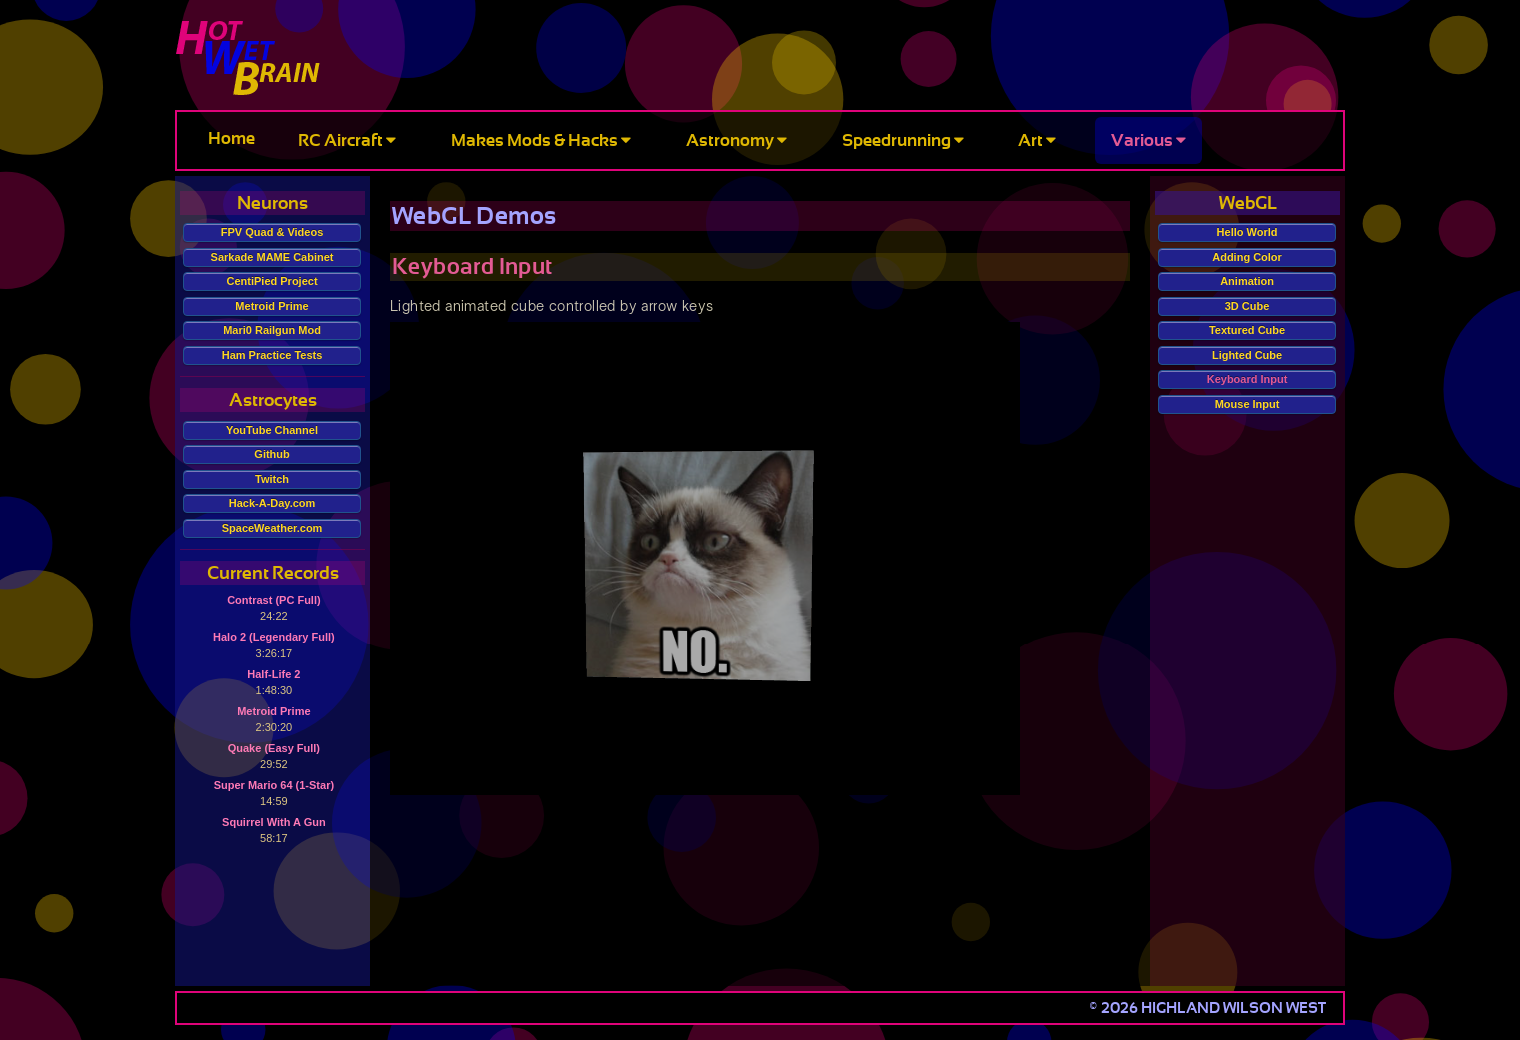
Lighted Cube (1247, 355)
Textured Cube (1247, 330)
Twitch (272, 479)
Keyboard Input (1247, 379)
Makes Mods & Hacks (541, 140)
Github (271, 454)
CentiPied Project (272, 281)
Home (231, 138)
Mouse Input (1247, 404)
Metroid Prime (271, 306)
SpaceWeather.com (272, 528)
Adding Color (1247, 257)
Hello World (1247, 232)
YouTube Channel (272, 430)
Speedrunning (903, 140)
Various (1148, 140)
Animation (1247, 281)
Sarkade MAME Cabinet (272, 257)
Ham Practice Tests (272, 355)
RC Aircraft (347, 140)
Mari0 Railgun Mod (272, 330)
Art (1037, 140)
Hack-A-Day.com (272, 503)
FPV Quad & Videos (272, 232)
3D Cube (1247, 306)
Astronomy (736, 140)
